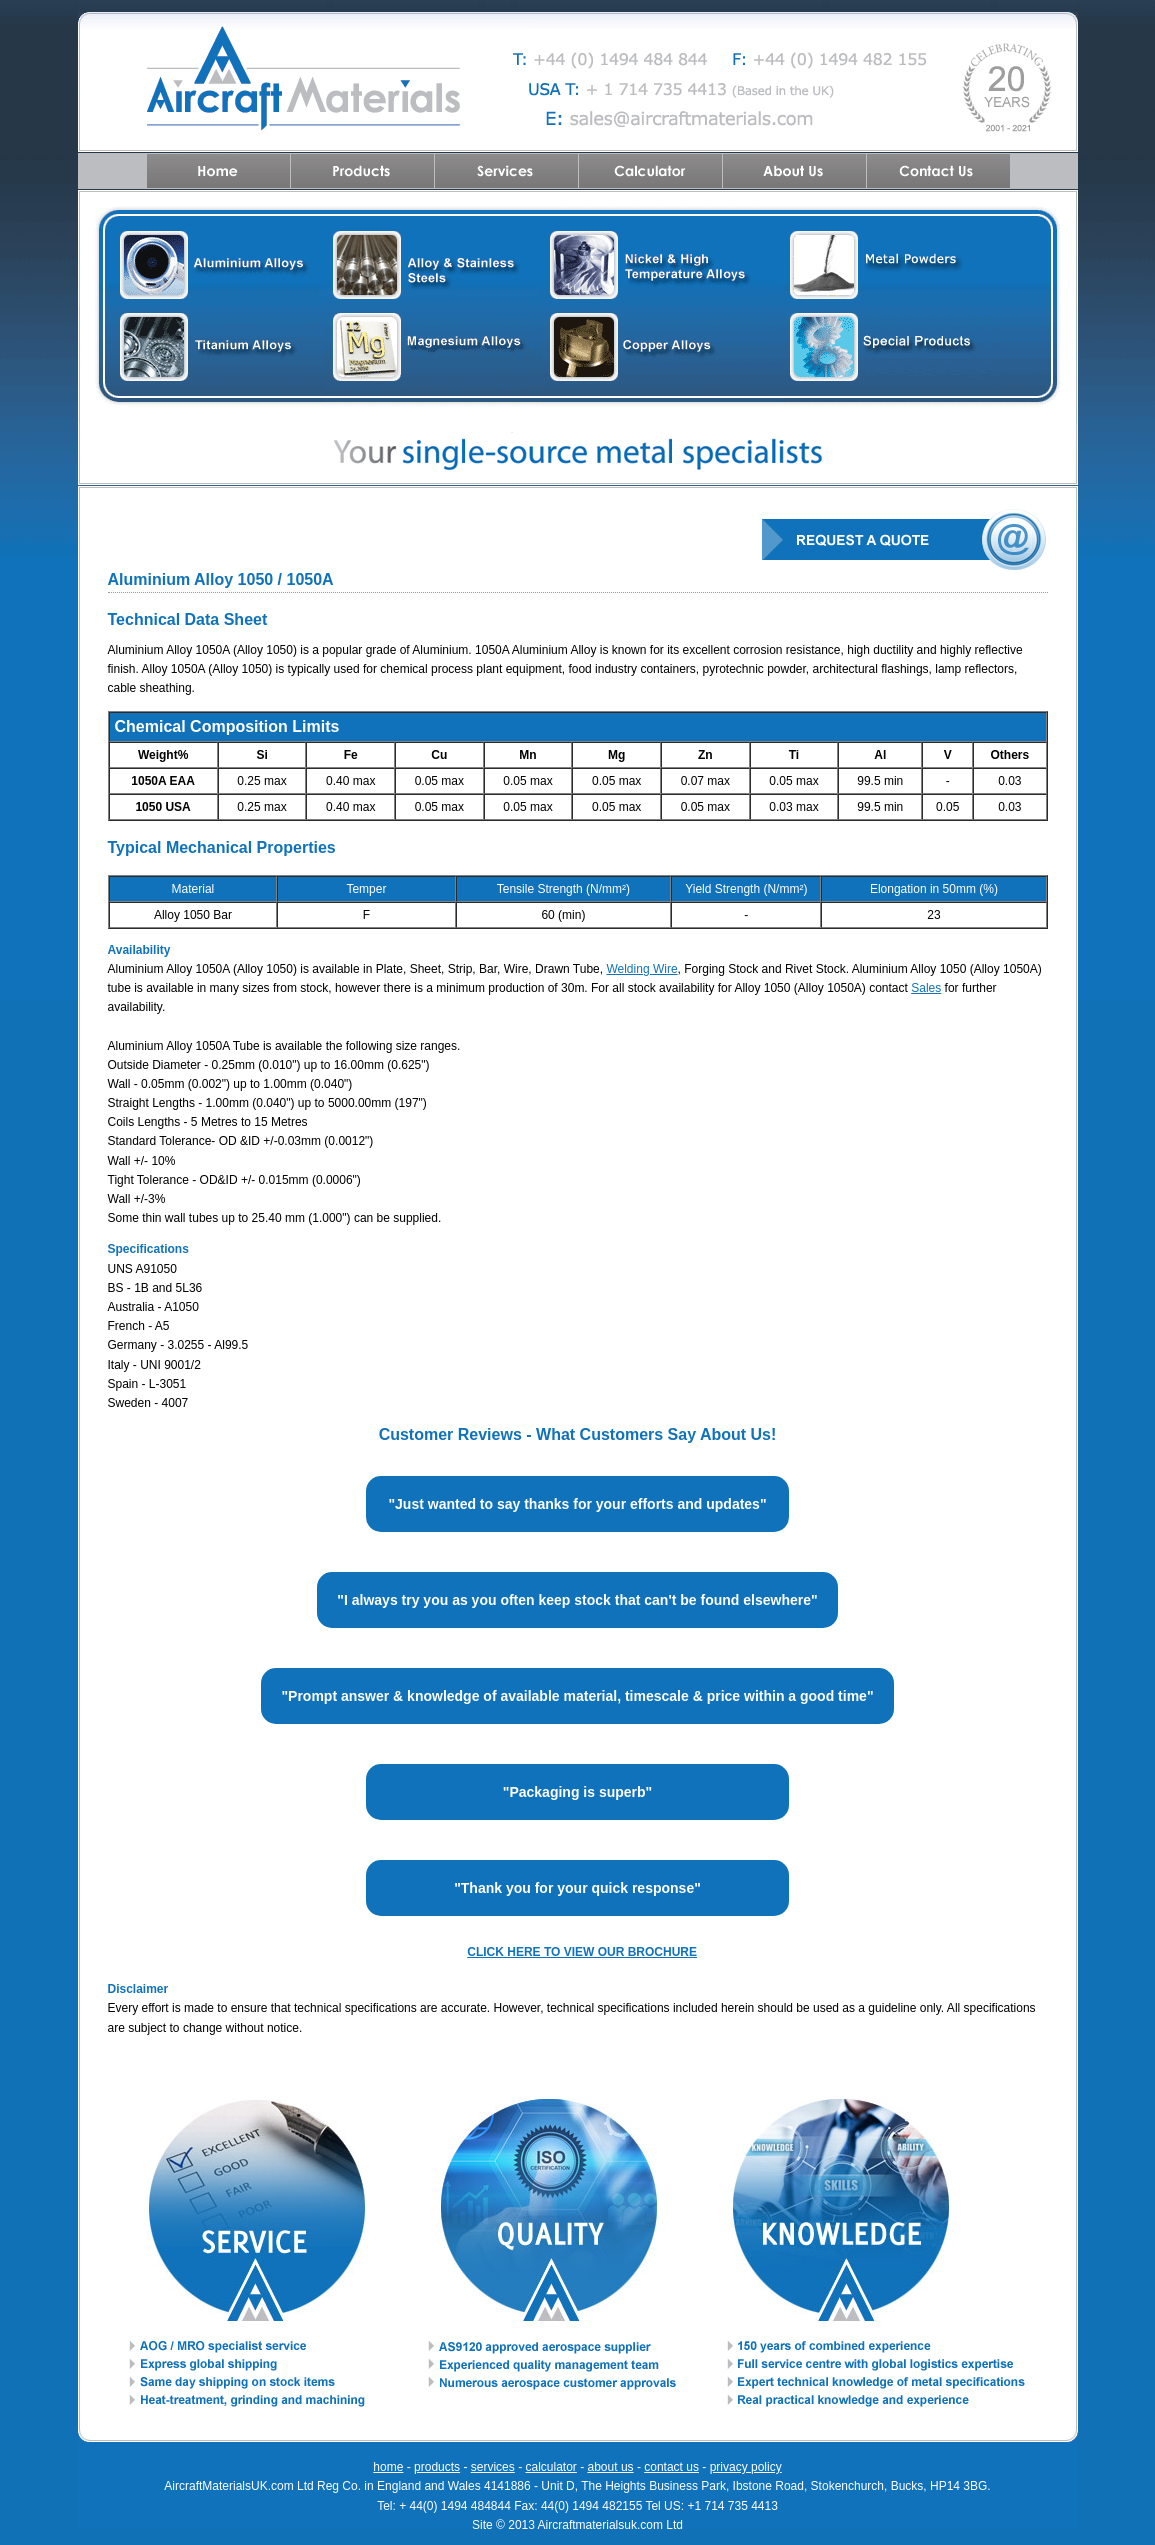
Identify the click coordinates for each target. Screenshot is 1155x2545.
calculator (550, 2467)
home (388, 2467)
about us (611, 2467)
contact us (671, 2467)
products (437, 2467)
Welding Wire (641, 969)
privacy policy (746, 2467)
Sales (926, 988)
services (493, 2467)
